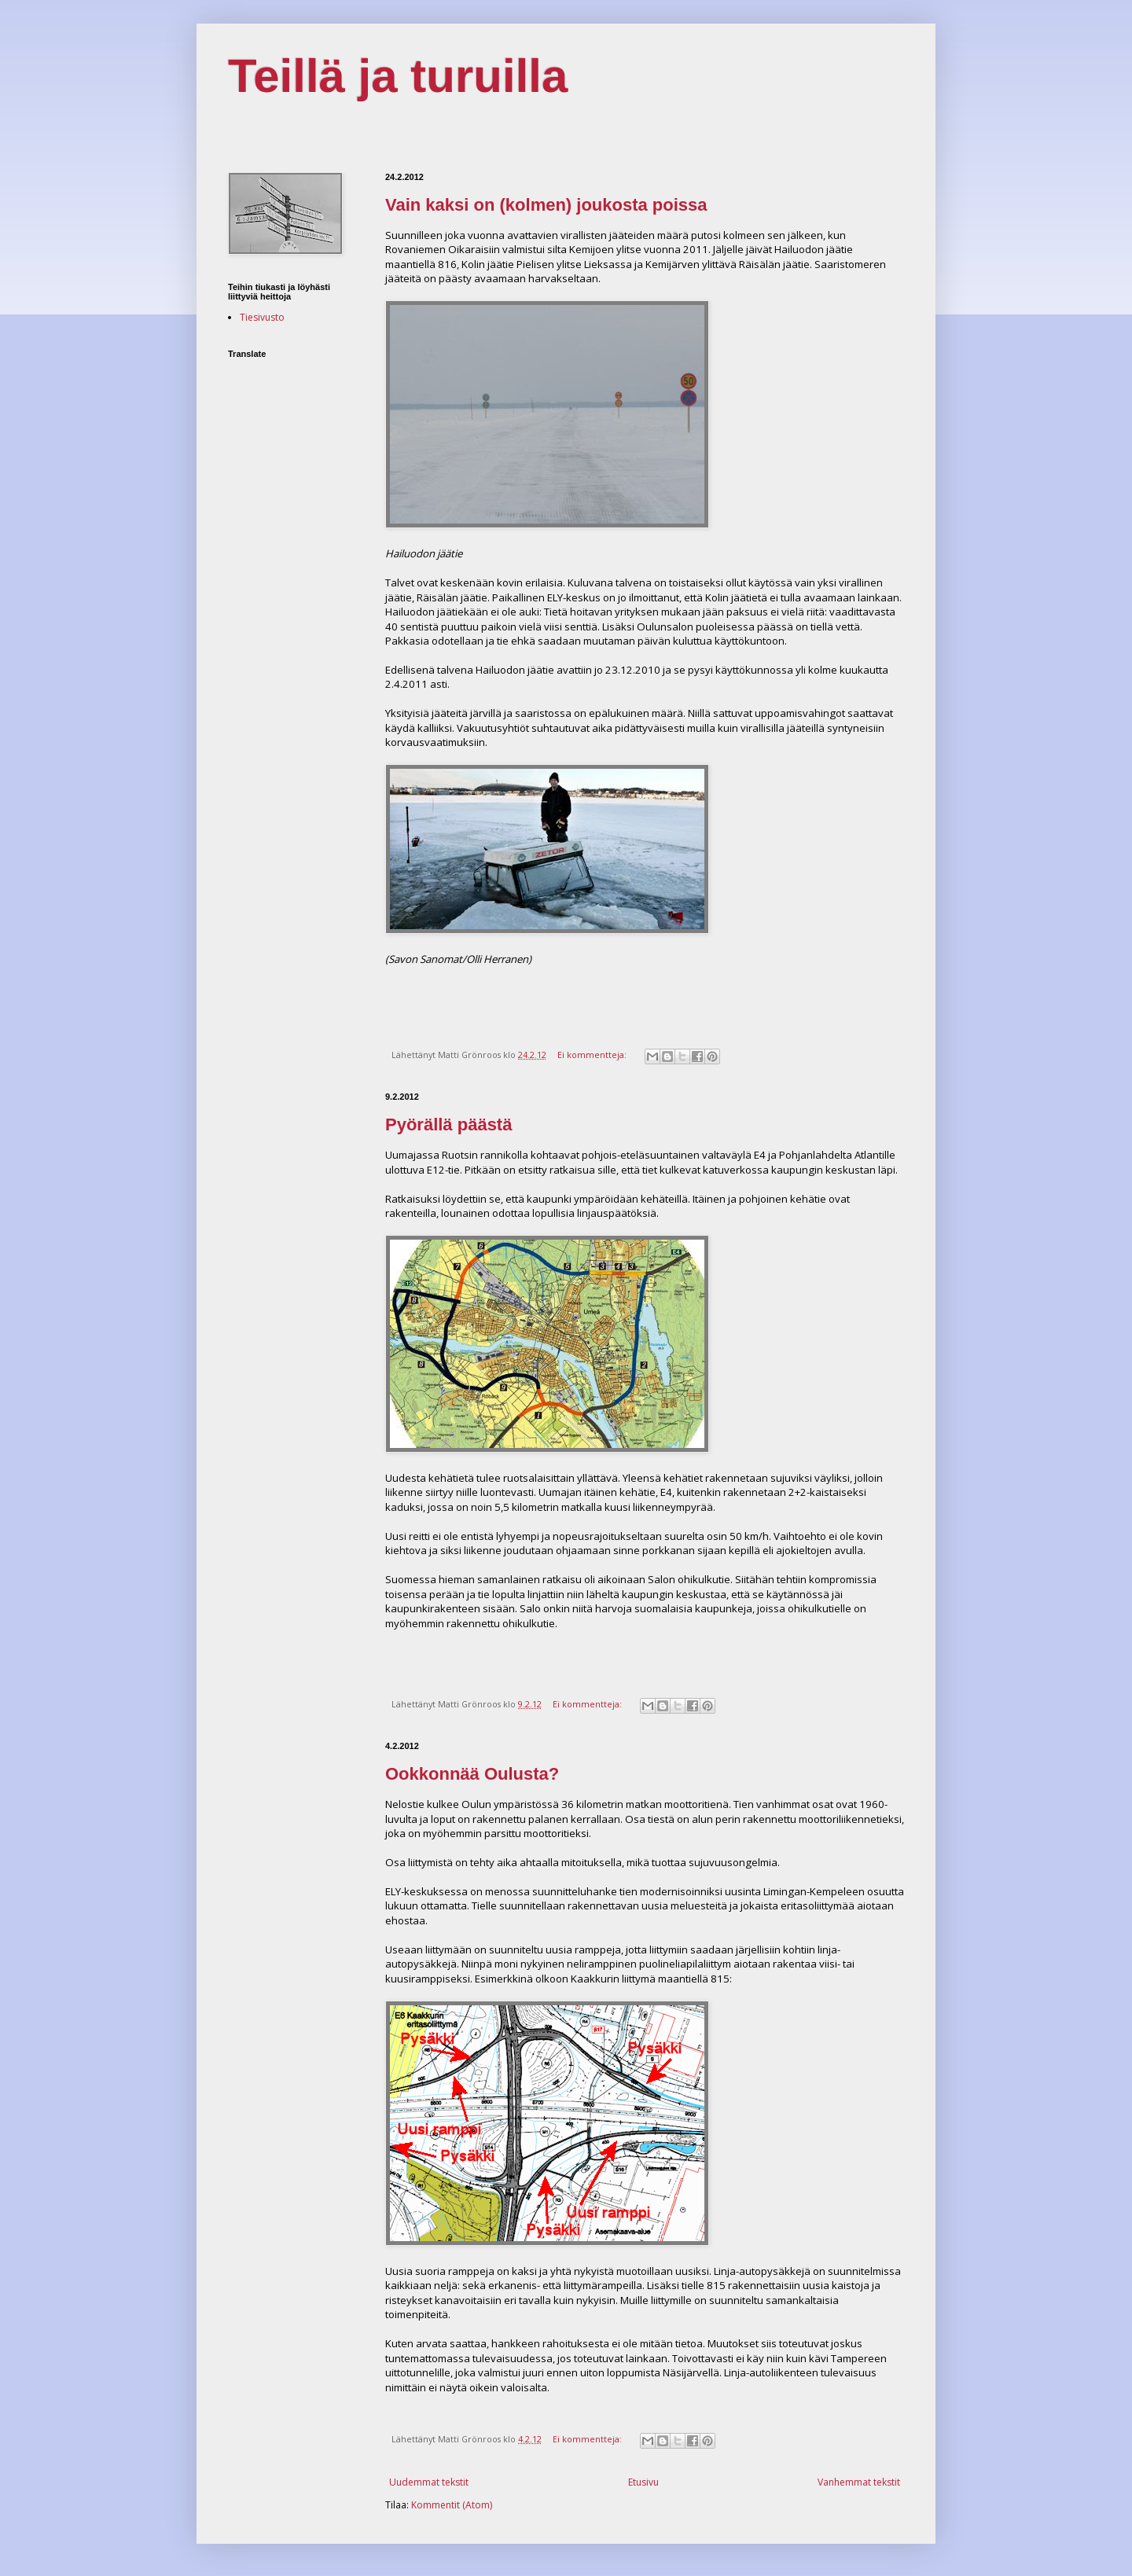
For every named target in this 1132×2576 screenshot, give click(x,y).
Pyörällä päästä (448, 1124)
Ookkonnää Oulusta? (472, 1774)
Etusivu (643, 2482)
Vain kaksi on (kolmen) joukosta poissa (546, 205)
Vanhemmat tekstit (859, 2482)
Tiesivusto (262, 317)
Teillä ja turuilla (398, 76)
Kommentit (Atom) (451, 2505)
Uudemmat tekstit (429, 2482)
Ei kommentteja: (593, 1054)
